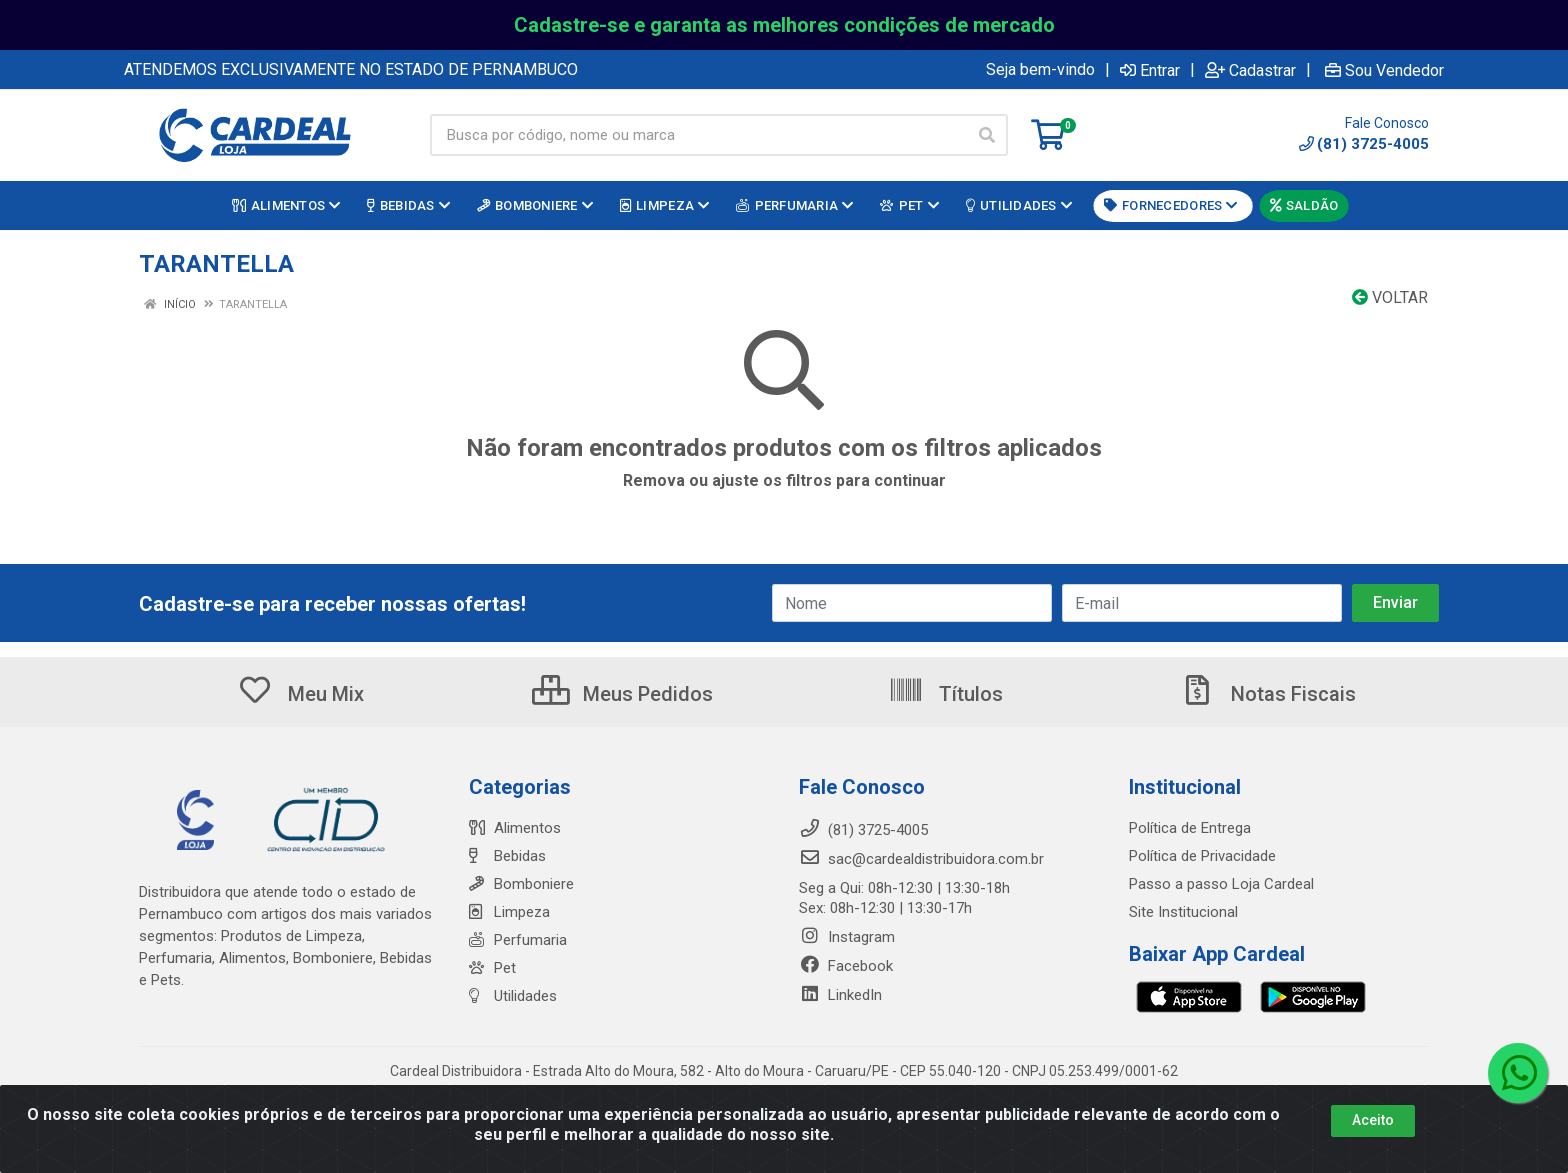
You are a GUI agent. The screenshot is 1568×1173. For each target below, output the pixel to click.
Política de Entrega (1190, 828)
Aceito (1373, 1120)
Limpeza (509, 912)
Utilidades (513, 996)
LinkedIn (840, 995)
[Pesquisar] (987, 135)
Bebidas (507, 856)
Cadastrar (1250, 70)
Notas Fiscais (1268, 694)
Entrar (1150, 70)
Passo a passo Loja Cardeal (1221, 884)
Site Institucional (1183, 912)
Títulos (945, 694)
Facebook (846, 966)
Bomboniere (521, 884)
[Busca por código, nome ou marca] (698, 135)
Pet (492, 968)
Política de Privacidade (1202, 856)
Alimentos (515, 828)
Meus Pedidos (622, 694)
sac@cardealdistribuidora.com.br (921, 859)
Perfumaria (518, 940)
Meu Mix (300, 694)
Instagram (847, 937)
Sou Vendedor (1384, 70)
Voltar (1390, 297)
